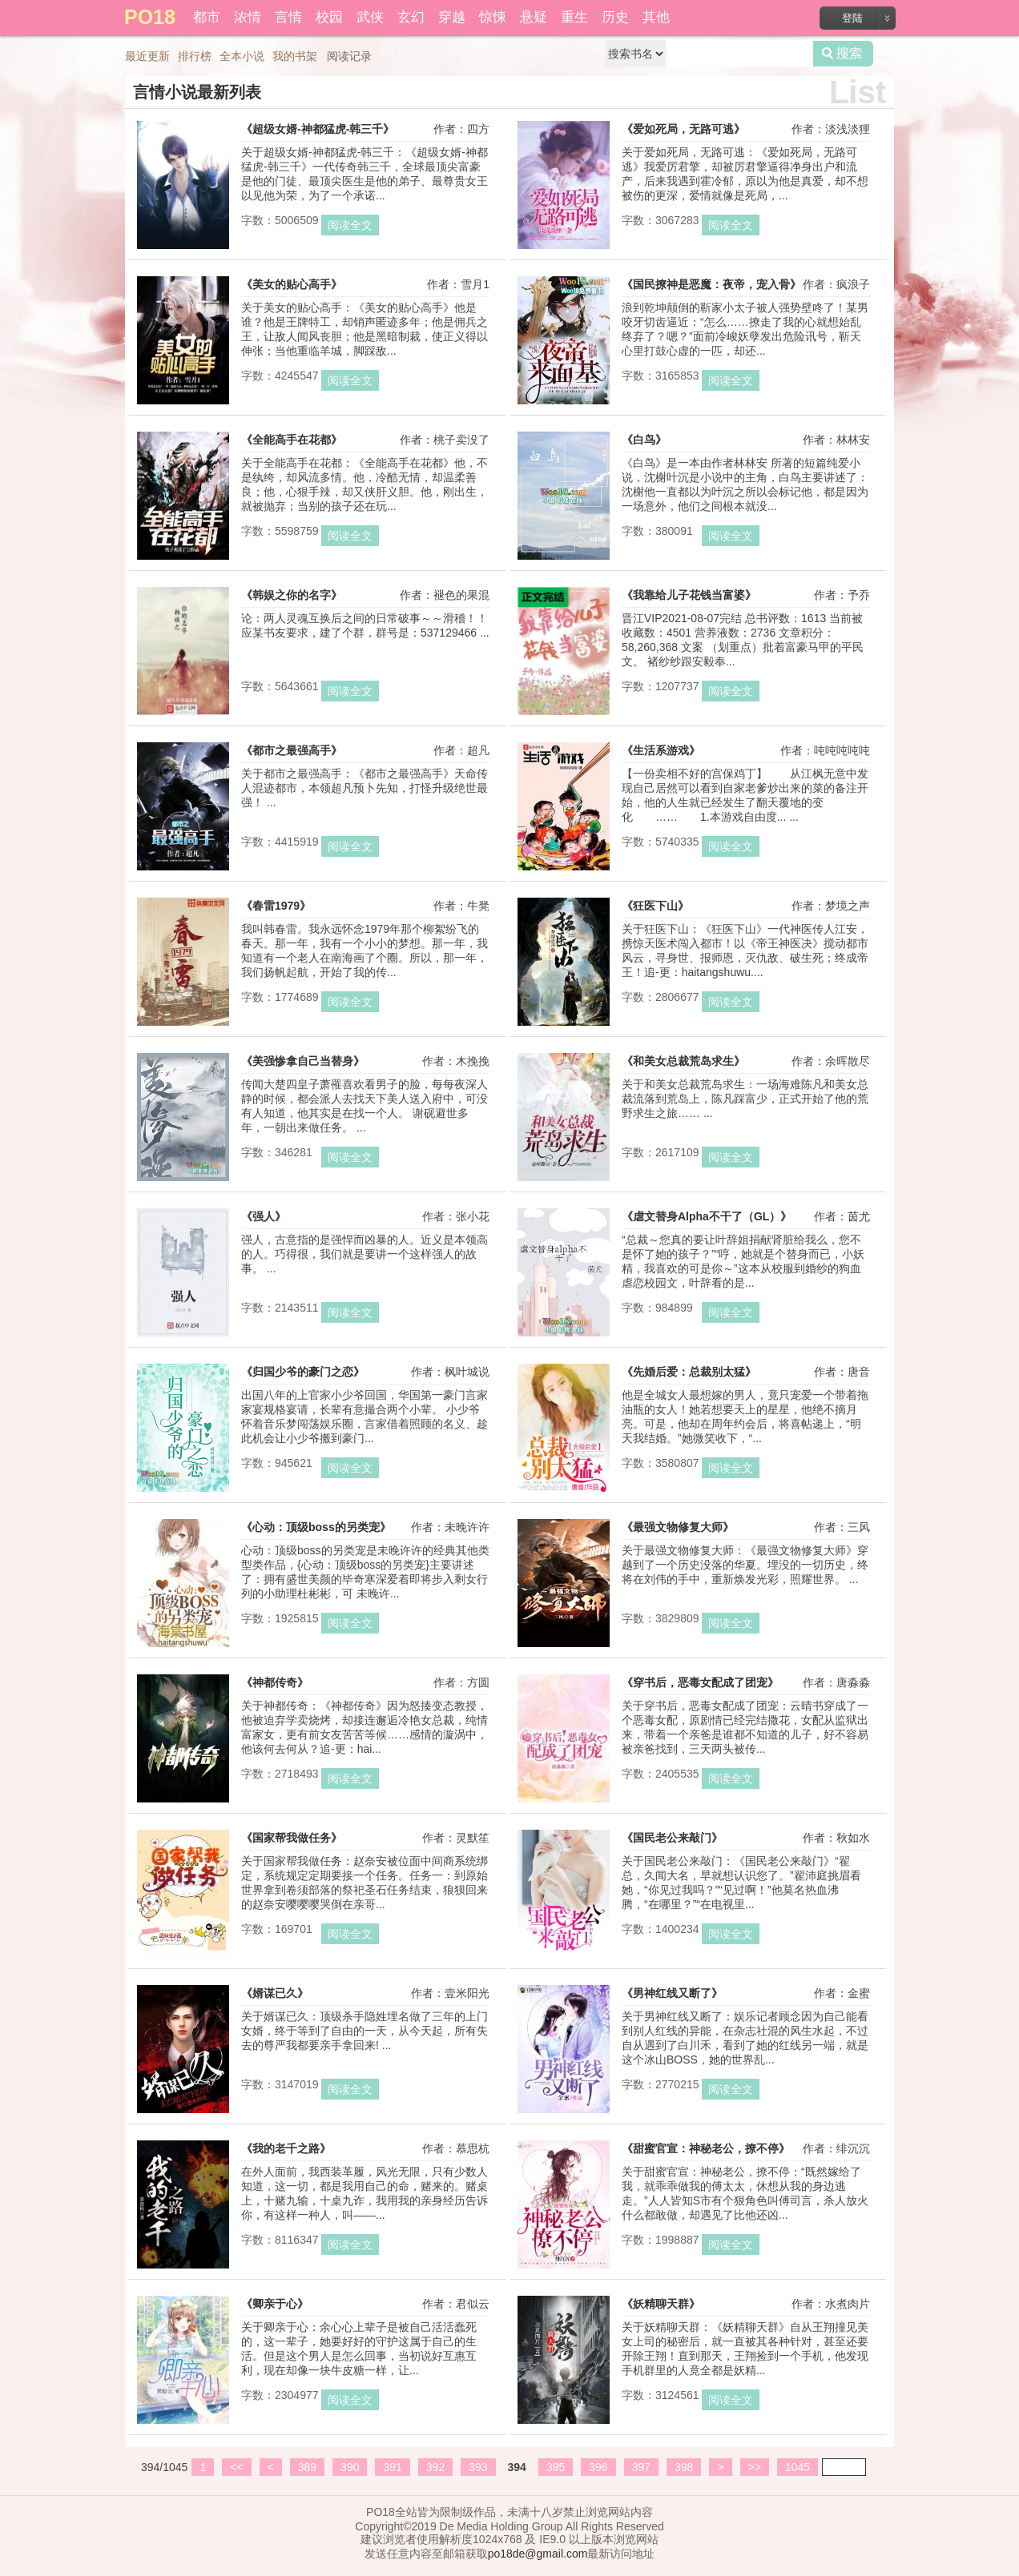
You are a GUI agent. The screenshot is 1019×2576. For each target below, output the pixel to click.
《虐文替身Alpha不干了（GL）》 (706, 1216)
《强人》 (263, 1216)
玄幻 (411, 17)
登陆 (852, 18)
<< (236, 2467)
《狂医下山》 (655, 905)
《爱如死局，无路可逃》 (683, 129)
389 (307, 2467)
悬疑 (533, 17)
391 (392, 2467)
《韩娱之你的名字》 (291, 595)
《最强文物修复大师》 (678, 1527)
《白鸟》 (644, 439)
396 (598, 2467)
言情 (288, 17)
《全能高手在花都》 (291, 439)
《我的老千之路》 (286, 2148)
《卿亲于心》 (274, 2303)
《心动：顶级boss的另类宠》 (316, 1527)
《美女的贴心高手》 (291, 284)
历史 (615, 17)
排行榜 (194, 56)
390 (349, 2467)
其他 (656, 17)
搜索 (843, 53)
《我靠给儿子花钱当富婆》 (689, 595)
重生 (574, 17)
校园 (329, 17)
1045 (797, 2467)
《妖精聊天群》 (661, 2303)
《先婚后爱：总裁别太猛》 (689, 1371)
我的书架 (294, 56)
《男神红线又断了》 (672, 1993)
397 (641, 2467)
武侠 (370, 17)
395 (555, 2467)
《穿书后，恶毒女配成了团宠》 (700, 1682)
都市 (206, 17)
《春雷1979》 (276, 905)
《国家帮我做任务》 (291, 1837)
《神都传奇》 (274, 1682)
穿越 (451, 17)
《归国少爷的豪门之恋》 (303, 1371)
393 (478, 2467)
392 (435, 2467)
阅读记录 (349, 56)
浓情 (247, 17)
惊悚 (492, 17)
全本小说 (242, 56)
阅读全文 (350, 225)
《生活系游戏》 (661, 750)
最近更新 (147, 56)
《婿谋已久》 (274, 1993)
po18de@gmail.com (538, 2553)
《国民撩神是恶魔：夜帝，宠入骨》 (711, 284)
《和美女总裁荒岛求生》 (683, 1061)
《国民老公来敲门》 (672, 1837)
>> (754, 2467)
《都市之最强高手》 (291, 750)
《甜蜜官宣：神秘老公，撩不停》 (706, 2148)
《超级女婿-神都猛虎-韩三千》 (317, 129)
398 (684, 2467)
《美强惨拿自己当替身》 (303, 1061)
